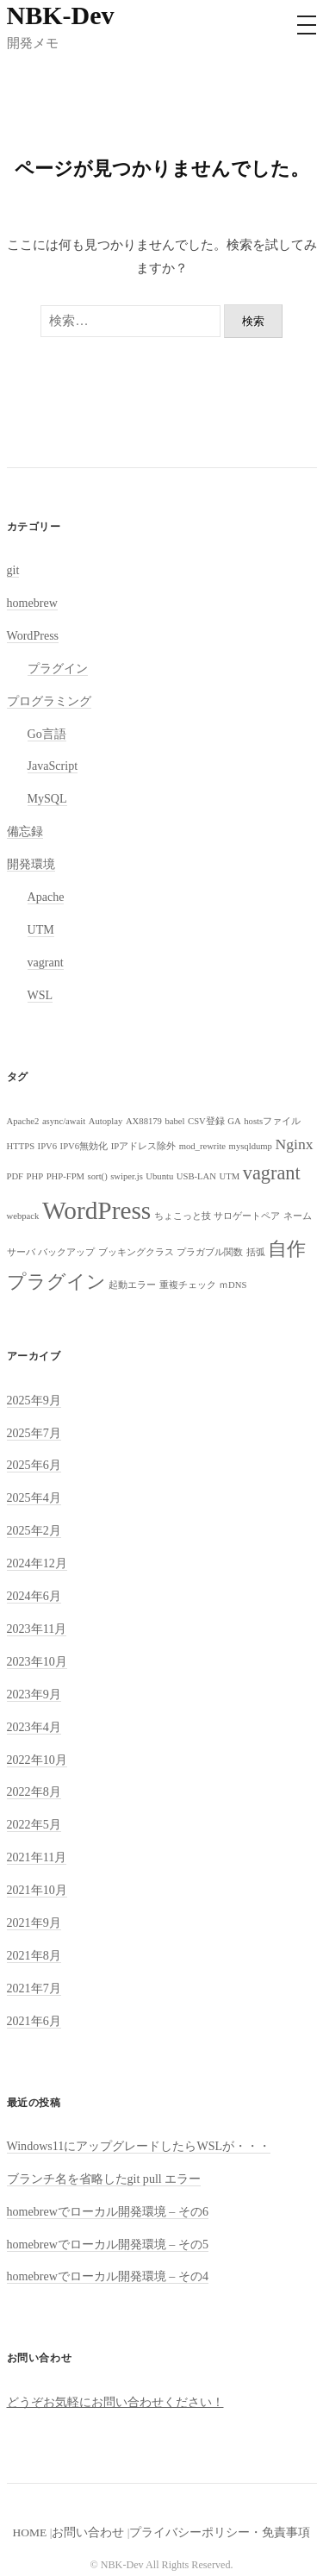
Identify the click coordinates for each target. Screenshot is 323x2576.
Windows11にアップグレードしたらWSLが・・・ (139, 2146)
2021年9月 (34, 1922)
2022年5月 (34, 1824)
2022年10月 (37, 1759)
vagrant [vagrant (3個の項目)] (272, 1173)
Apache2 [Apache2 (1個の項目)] (23, 1121)
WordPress (33, 635)
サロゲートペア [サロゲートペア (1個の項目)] (247, 1216)
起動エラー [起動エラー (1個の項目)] (132, 1285)
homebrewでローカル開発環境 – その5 (107, 2244)
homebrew (32, 603)
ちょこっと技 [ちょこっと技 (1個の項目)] (182, 1216)
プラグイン (58, 668)
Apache (46, 896)
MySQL (47, 798)
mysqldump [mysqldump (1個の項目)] (250, 1146)
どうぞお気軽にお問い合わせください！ (115, 2402)
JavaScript (53, 765)
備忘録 (25, 831)
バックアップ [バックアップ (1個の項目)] (66, 1252)
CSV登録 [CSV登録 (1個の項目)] (206, 1121)
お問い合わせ (88, 2532)
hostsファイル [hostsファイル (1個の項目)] (272, 1121)
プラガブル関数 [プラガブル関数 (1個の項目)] (210, 1252)
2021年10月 (37, 1890)
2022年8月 (34, 1791)
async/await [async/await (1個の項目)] (63, 1121)
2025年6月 (34, 1465)
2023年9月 (34, 1694)
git (13, 570)
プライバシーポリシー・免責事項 (219, 2532)
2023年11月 (37, 1628)
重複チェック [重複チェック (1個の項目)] (187, 1285)
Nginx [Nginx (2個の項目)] (294, 1144)
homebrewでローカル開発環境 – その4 (107, 2276)
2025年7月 (34, 1433)
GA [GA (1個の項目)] (233, 1121)
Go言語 (47, 734)
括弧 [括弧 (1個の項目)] (255, 1252)
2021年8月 (34, 1955)
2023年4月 (34, 1727)
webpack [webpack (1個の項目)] (23, 1216)
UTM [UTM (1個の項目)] (230, 1176)
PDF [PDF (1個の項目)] (15, 1176)
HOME (30, 2532)
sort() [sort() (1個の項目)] (98, 1176)
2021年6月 (34, 2021)
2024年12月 (37, 1563)
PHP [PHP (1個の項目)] (35, 1176)
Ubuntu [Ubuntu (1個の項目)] (159, 1176)
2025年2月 (34, 1530)
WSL (40, 995)
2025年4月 (34, 1497)
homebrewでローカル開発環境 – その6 (107, 2211)
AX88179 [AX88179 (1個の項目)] (144, 1121)
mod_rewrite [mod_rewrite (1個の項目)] (202, 1146)
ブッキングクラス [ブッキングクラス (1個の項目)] (136, 1252)
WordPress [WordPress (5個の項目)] (96, 1210)
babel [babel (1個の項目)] (174, 1121)
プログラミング (49, 701)
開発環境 (31, 864)
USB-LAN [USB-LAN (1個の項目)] (196, 1176)
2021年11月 (37, 1857)
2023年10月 (37, 1661)
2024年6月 (34, 1596)
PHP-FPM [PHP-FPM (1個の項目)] (65, 1176)
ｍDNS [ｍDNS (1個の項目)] (232, 1285)
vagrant (46, 962)
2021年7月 (34, 1988)
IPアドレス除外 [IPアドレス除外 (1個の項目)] (143, 1146)
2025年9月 (34, 1400)
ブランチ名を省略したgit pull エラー (104, 2178)
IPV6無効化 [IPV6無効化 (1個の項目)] (84, 1146)
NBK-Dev (61, 15)
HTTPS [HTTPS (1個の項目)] (21, 1146)
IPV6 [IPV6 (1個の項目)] (48, 1146)
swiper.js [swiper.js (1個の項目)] (126, 1176)
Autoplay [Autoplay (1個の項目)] (106, 1121)
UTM (41, 929)
